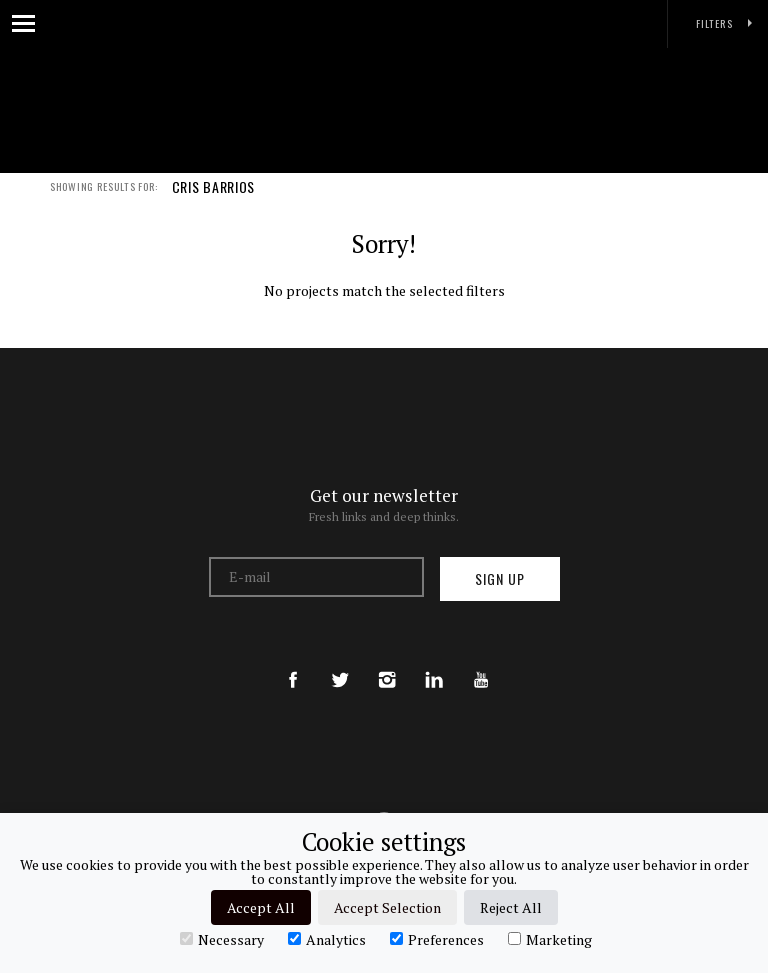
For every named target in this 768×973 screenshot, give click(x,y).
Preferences (437, 939)
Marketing (550, 939)
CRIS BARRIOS (213, 198)
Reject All (511, 907)
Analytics (327, 939)
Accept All (261, 907)
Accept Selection (387, 907)
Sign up (500, 578)
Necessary (222, 939)
